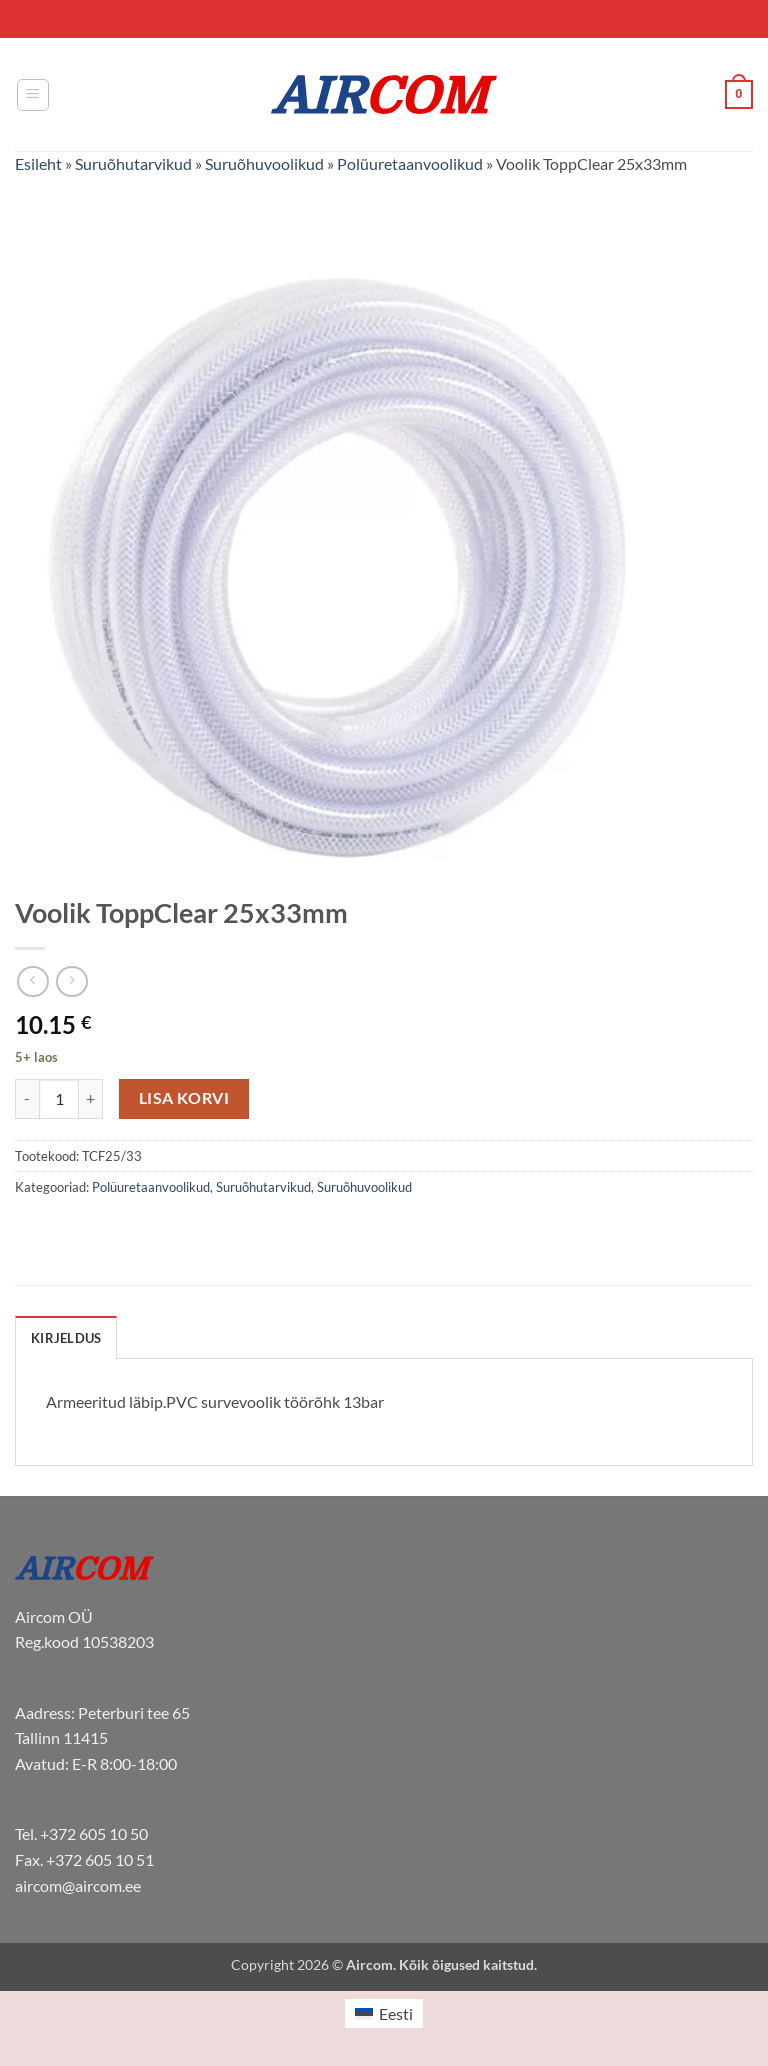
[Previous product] (71, 981)
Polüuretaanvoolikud (410, 163)
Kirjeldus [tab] (66, 1338)
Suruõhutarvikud (133, 163)
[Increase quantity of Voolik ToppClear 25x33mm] (91, 1099)
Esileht (38, 163)
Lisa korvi (184, 1098)
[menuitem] (384, 2013)
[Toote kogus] (59, 1099)
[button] (33, 95)
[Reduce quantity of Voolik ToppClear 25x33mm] (27, 1099)
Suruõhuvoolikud (264, 163)
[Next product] (32, 981)
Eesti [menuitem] (396, 2013)
